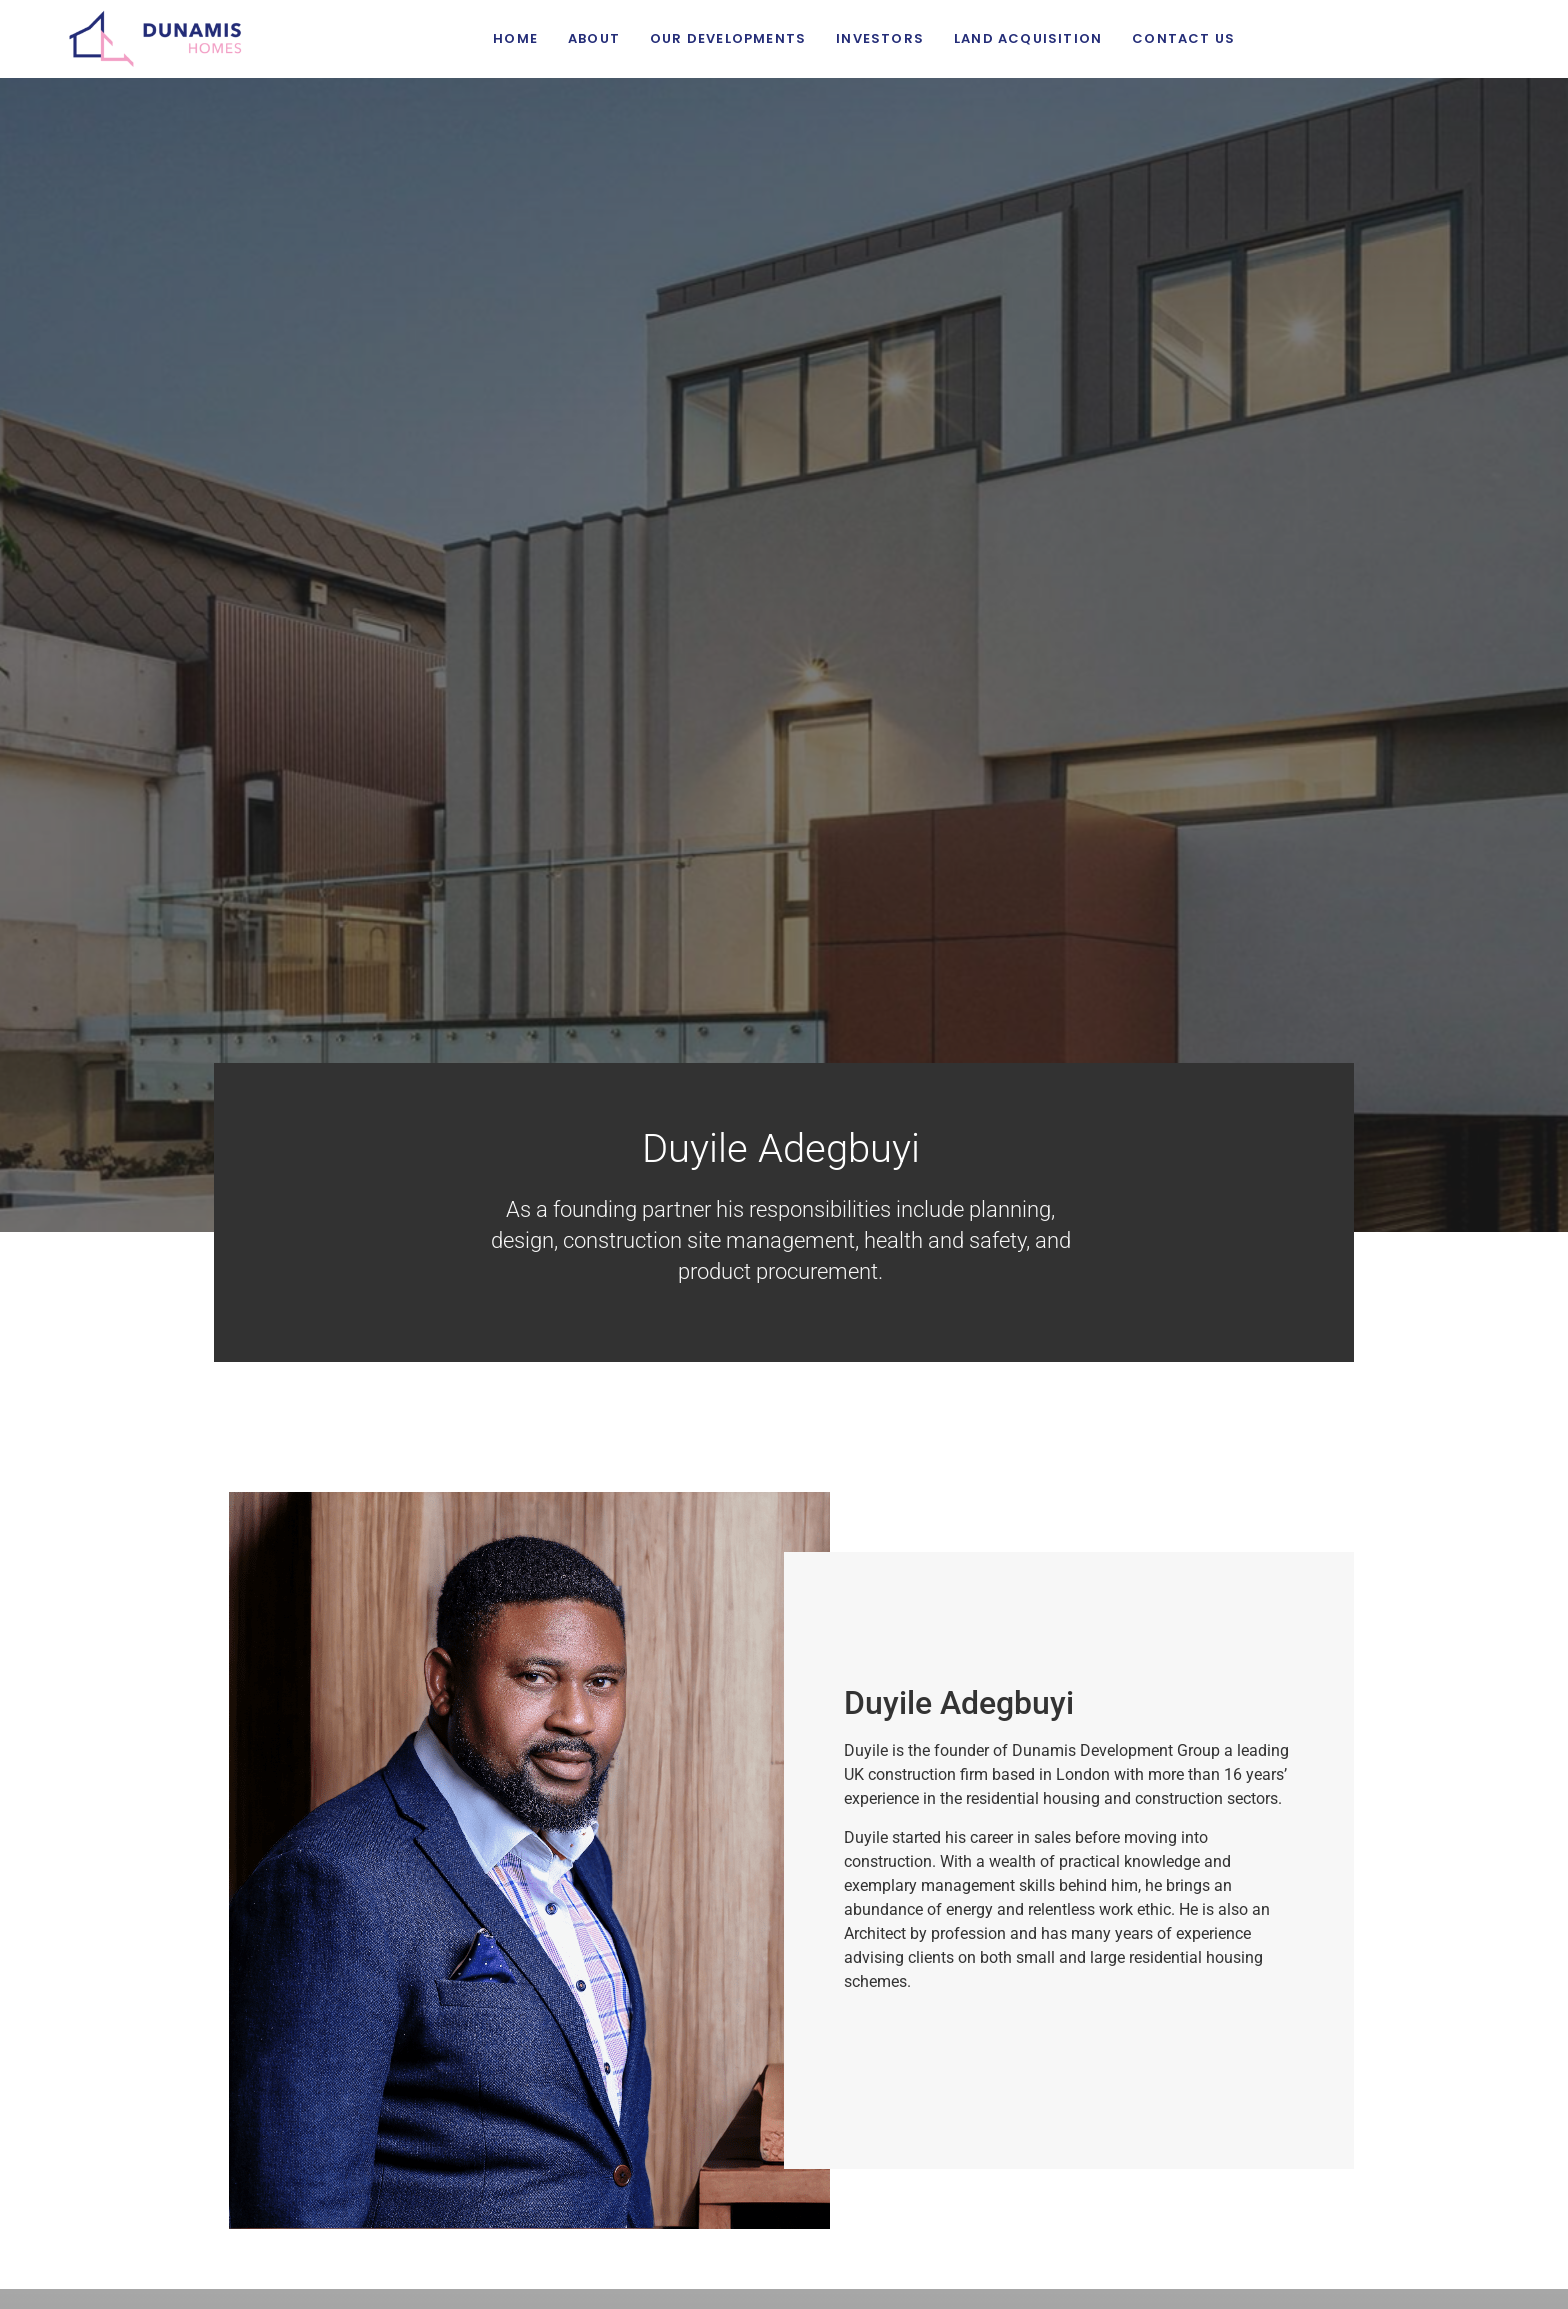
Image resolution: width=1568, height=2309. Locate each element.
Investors (880, 38)
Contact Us (1183, 38)
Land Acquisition (1028, 38)
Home (515, 38)
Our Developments (728, 38)
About (594, 38)
